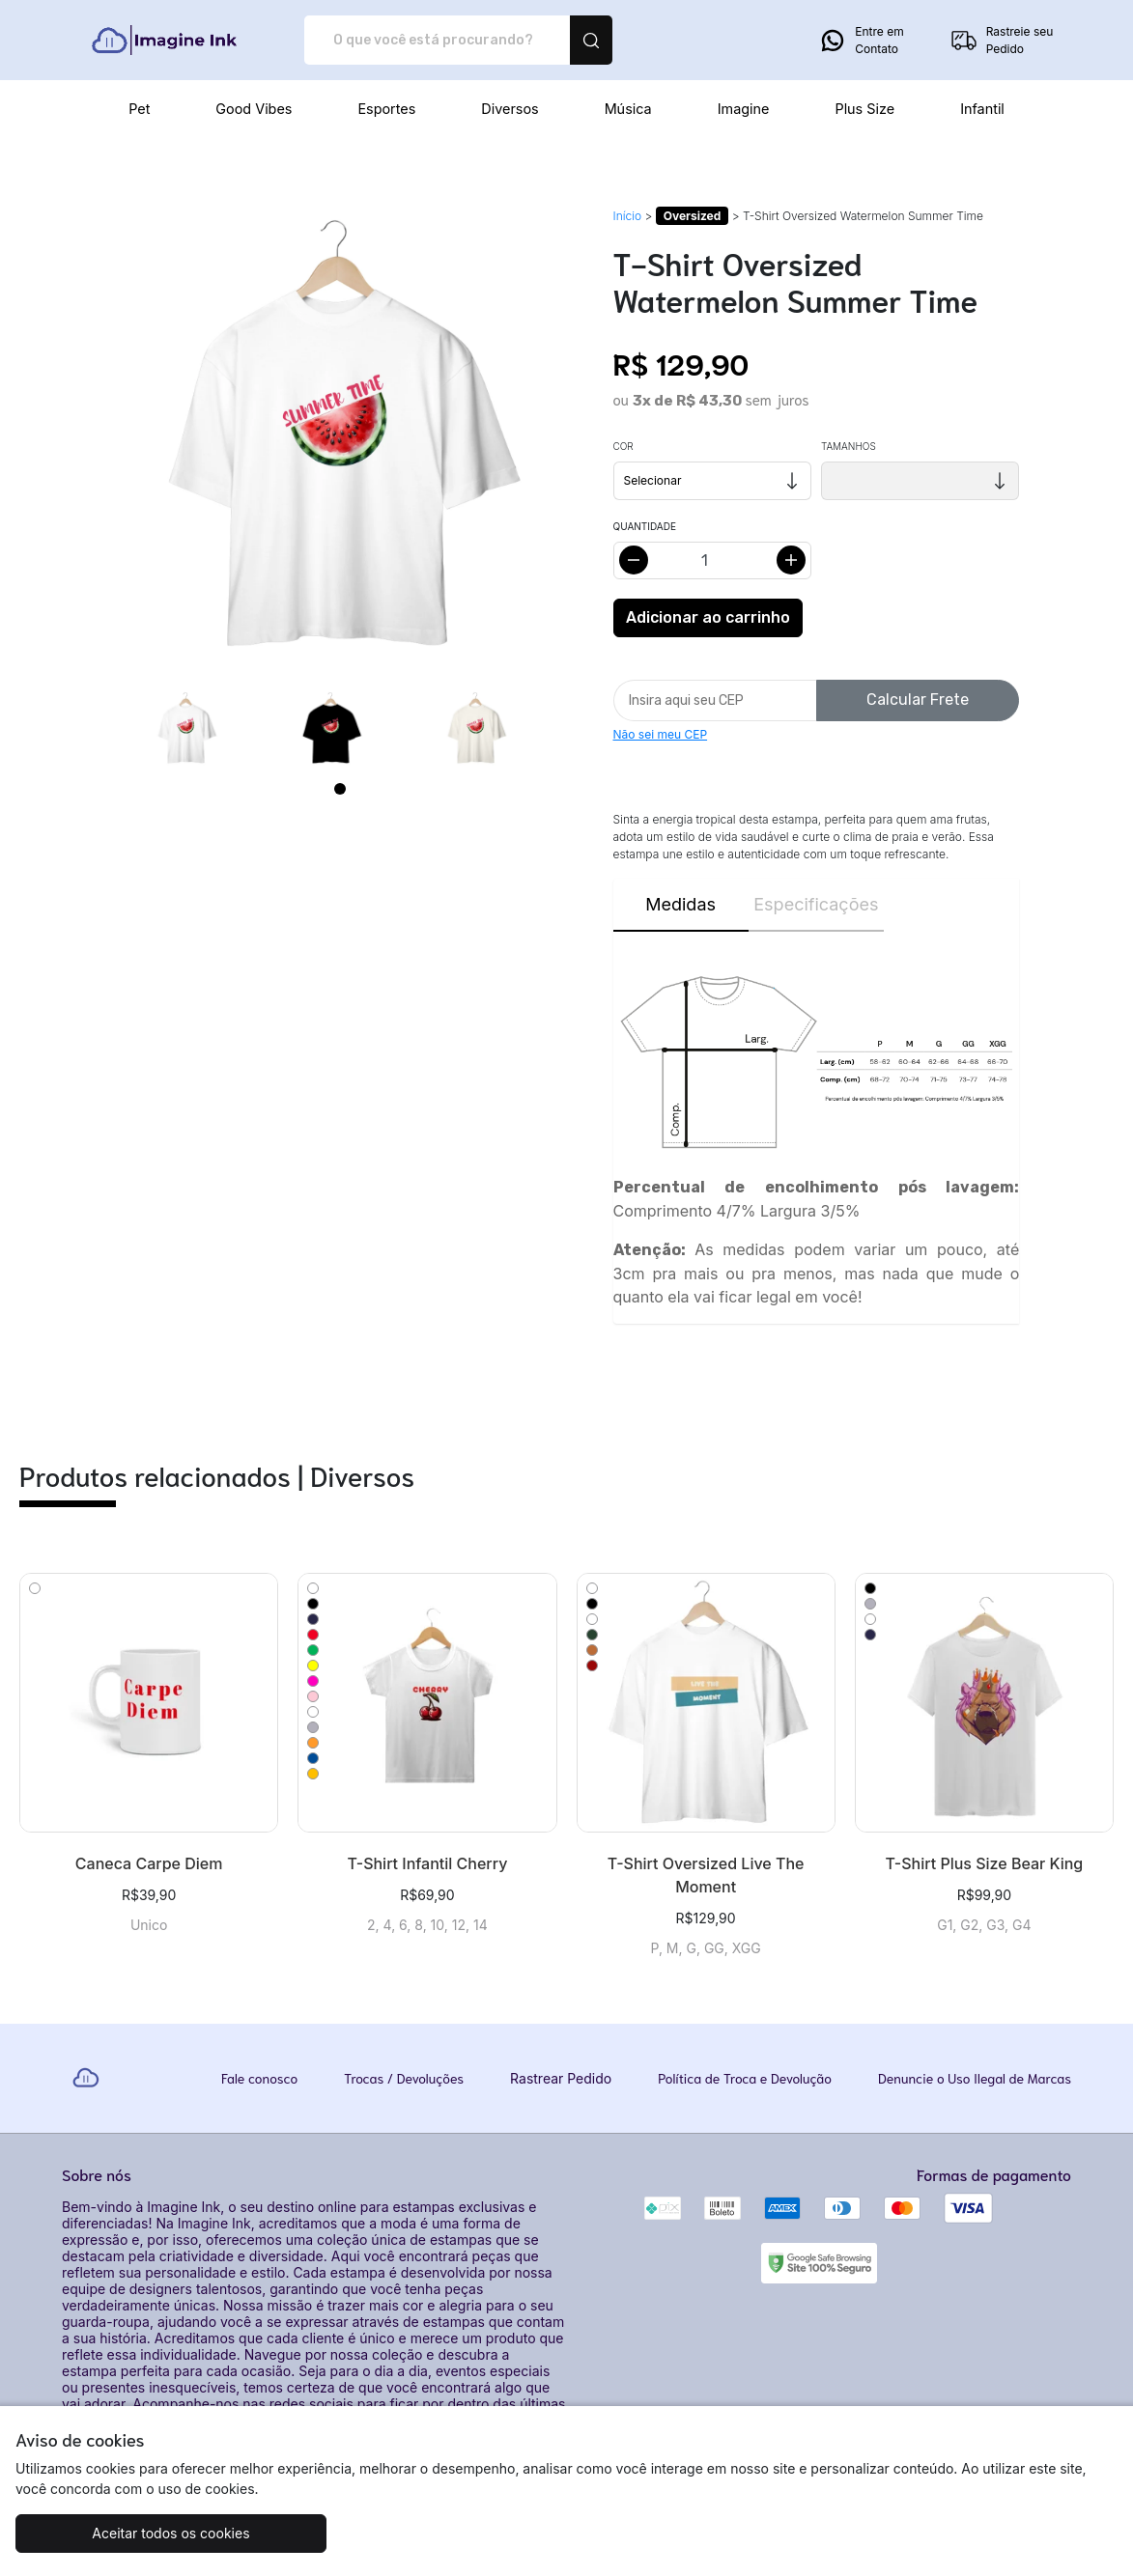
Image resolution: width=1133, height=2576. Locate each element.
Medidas (680, 904)
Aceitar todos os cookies (153, 2533)
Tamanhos (848, 446)
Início (627, 216)
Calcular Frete (917, 699)
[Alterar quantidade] (712, 560)
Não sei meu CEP (660, 734)
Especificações (815, 904)
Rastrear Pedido (560, 2078)
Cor (623, 446)
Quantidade (644, 526)
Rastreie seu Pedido (1001, 40)
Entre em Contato (860, 40)
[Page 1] (340, 789)
